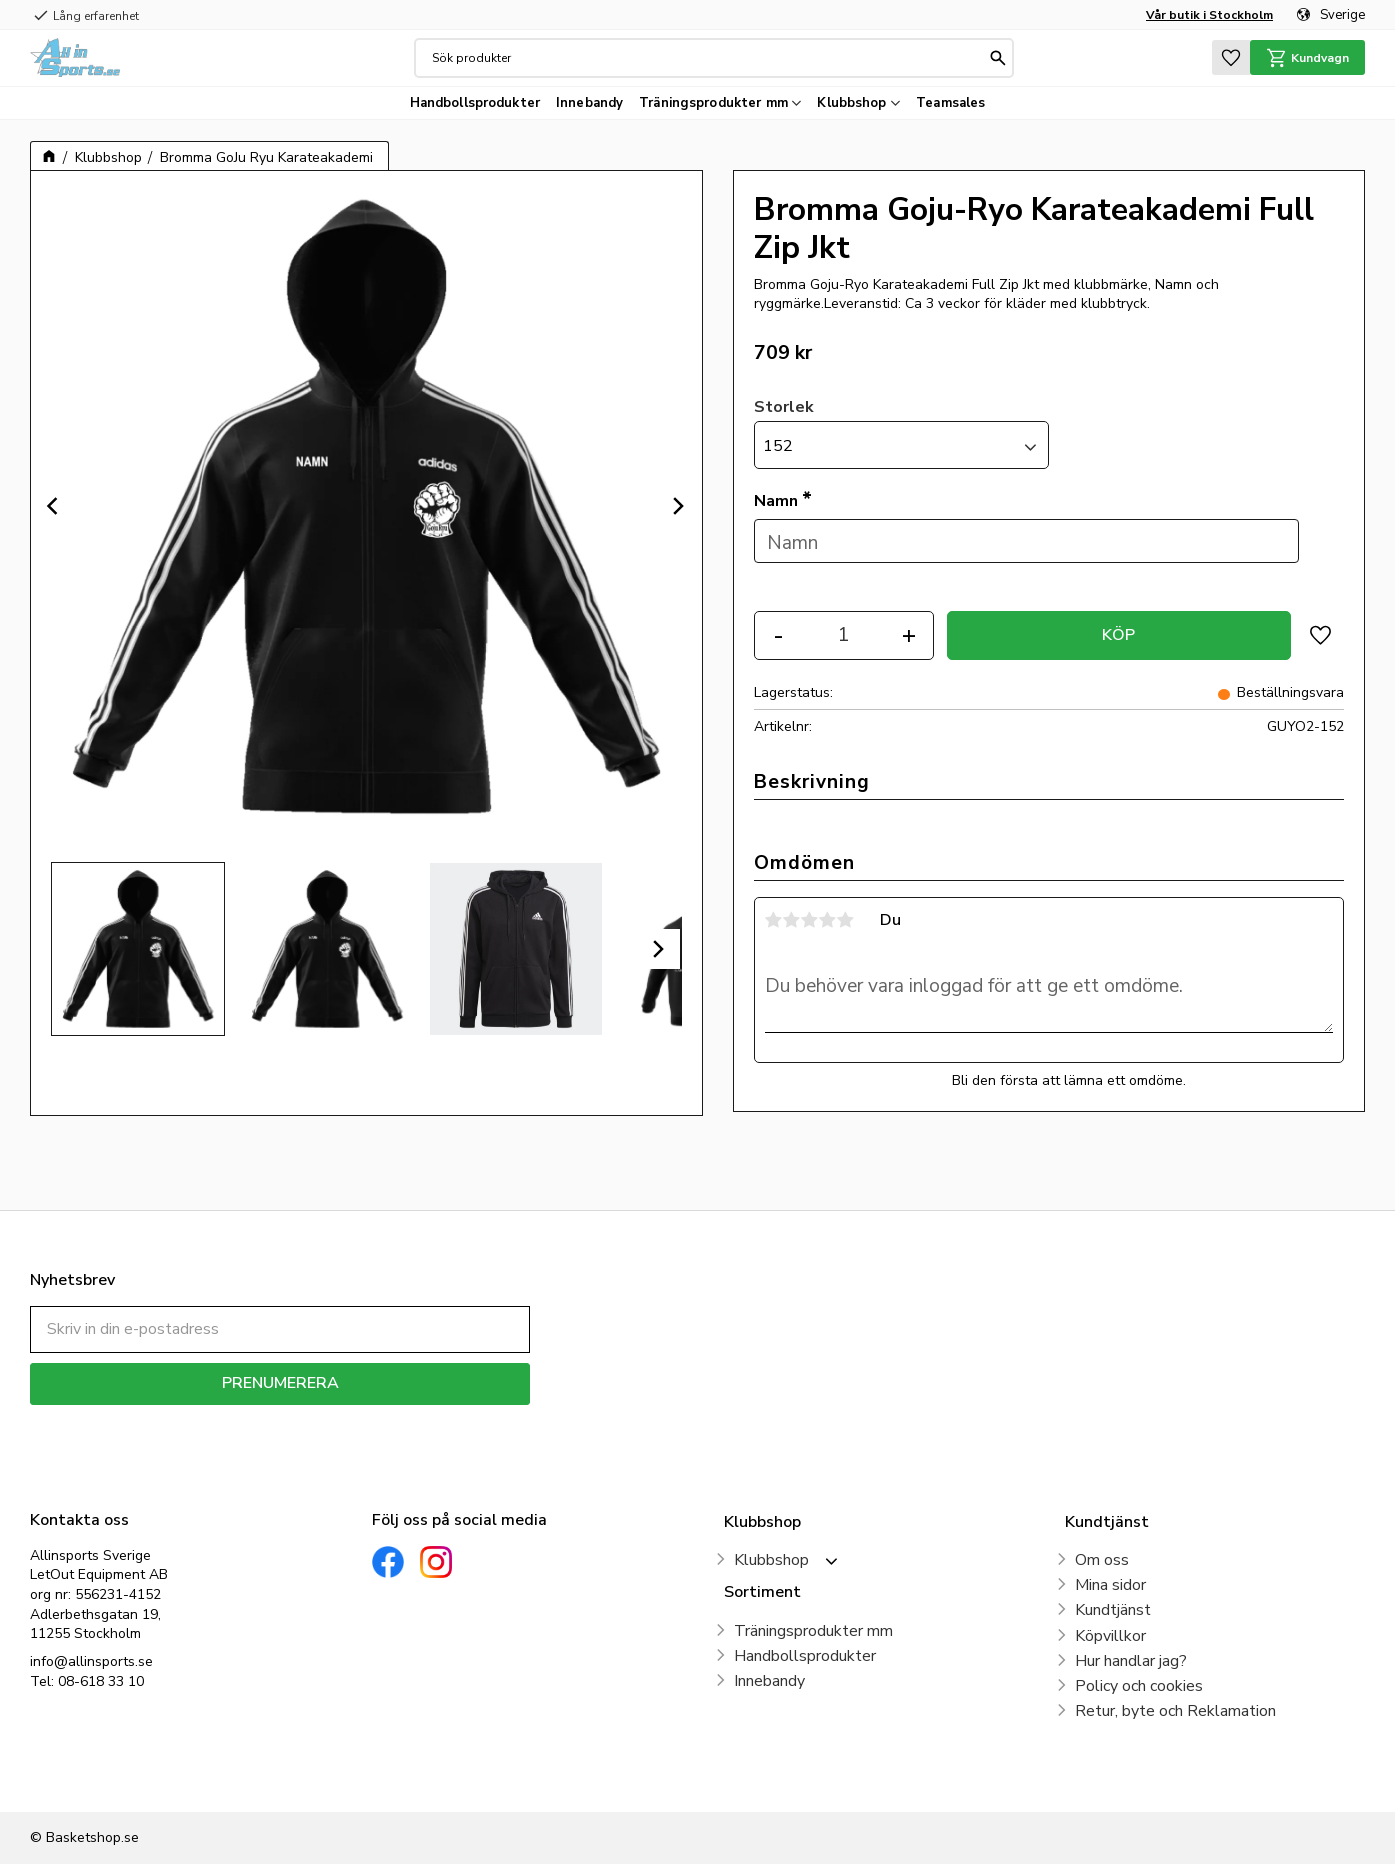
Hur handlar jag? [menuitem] (1131, 1661)
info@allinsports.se (91, 1661)
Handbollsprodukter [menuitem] (475, 103)
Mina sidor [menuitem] (1110, 1585)
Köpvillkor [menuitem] (1110, 1636)
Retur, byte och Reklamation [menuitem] (1175, 1711)
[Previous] (55, 506)
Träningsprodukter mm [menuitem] (713, 103)
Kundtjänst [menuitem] (1113, 1610)
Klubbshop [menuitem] (851, 103)
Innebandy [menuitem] (589, 103)
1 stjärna (774, 920)
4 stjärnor (828, 920)
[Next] (678, 506)
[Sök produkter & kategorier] (709, 58)
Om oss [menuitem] (1102, 1560)
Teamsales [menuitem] (950, 103)
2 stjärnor (792, 920)
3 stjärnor (810, 920)
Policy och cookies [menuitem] (1139, 1686)
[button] (1231, 57)
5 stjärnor (846, 920)
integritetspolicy (350, 1419)
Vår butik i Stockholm (1209, 15)
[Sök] (998, 58)
